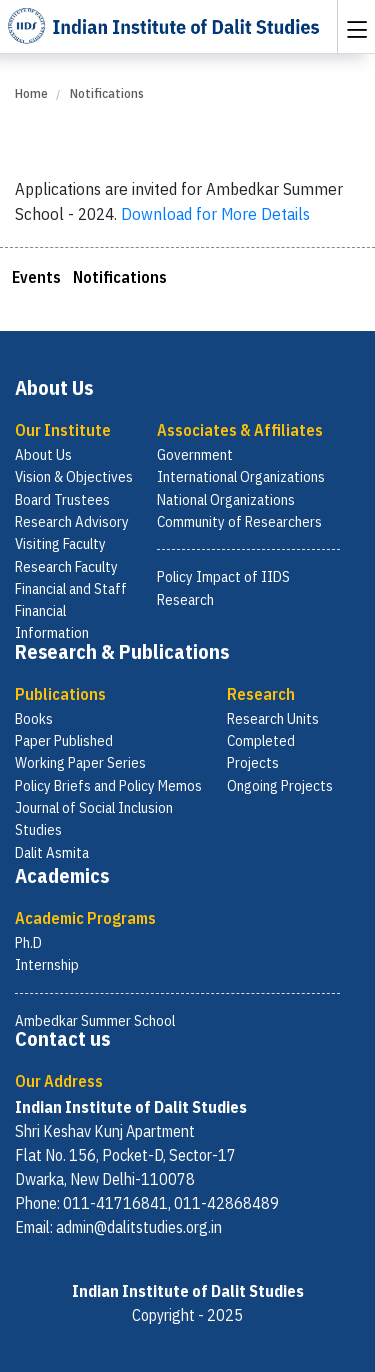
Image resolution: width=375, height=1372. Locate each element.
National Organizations (226, 499)
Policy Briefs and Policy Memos (108, 785)
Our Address (59, 1081)
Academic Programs (85, 918)
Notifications (120, 277)
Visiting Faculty (60, 543)
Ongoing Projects (280, 785)
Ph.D (28, 942)
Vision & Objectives (74, 476)
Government (195, 454)
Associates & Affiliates (240, 430)
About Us (43, 454)
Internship (47, 964)
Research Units (273, 718)
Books (34, 718)
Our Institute (63, 430)
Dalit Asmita (52, 852)
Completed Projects (261, 751)
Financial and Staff (71, 588)
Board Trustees (62, 499)
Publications (60, 694)
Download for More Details (215, 214)
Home (31, 93)
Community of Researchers (239, 521)
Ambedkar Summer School (95, 1020)
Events (36, 277)
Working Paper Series (80, 762)
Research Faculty (66, 566)
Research (261, 694)
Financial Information (52, 621)
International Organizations (241, 476)
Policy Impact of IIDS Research (223, 587)
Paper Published (64, 740)
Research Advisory (72, 521)
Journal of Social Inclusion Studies (94, 818)
